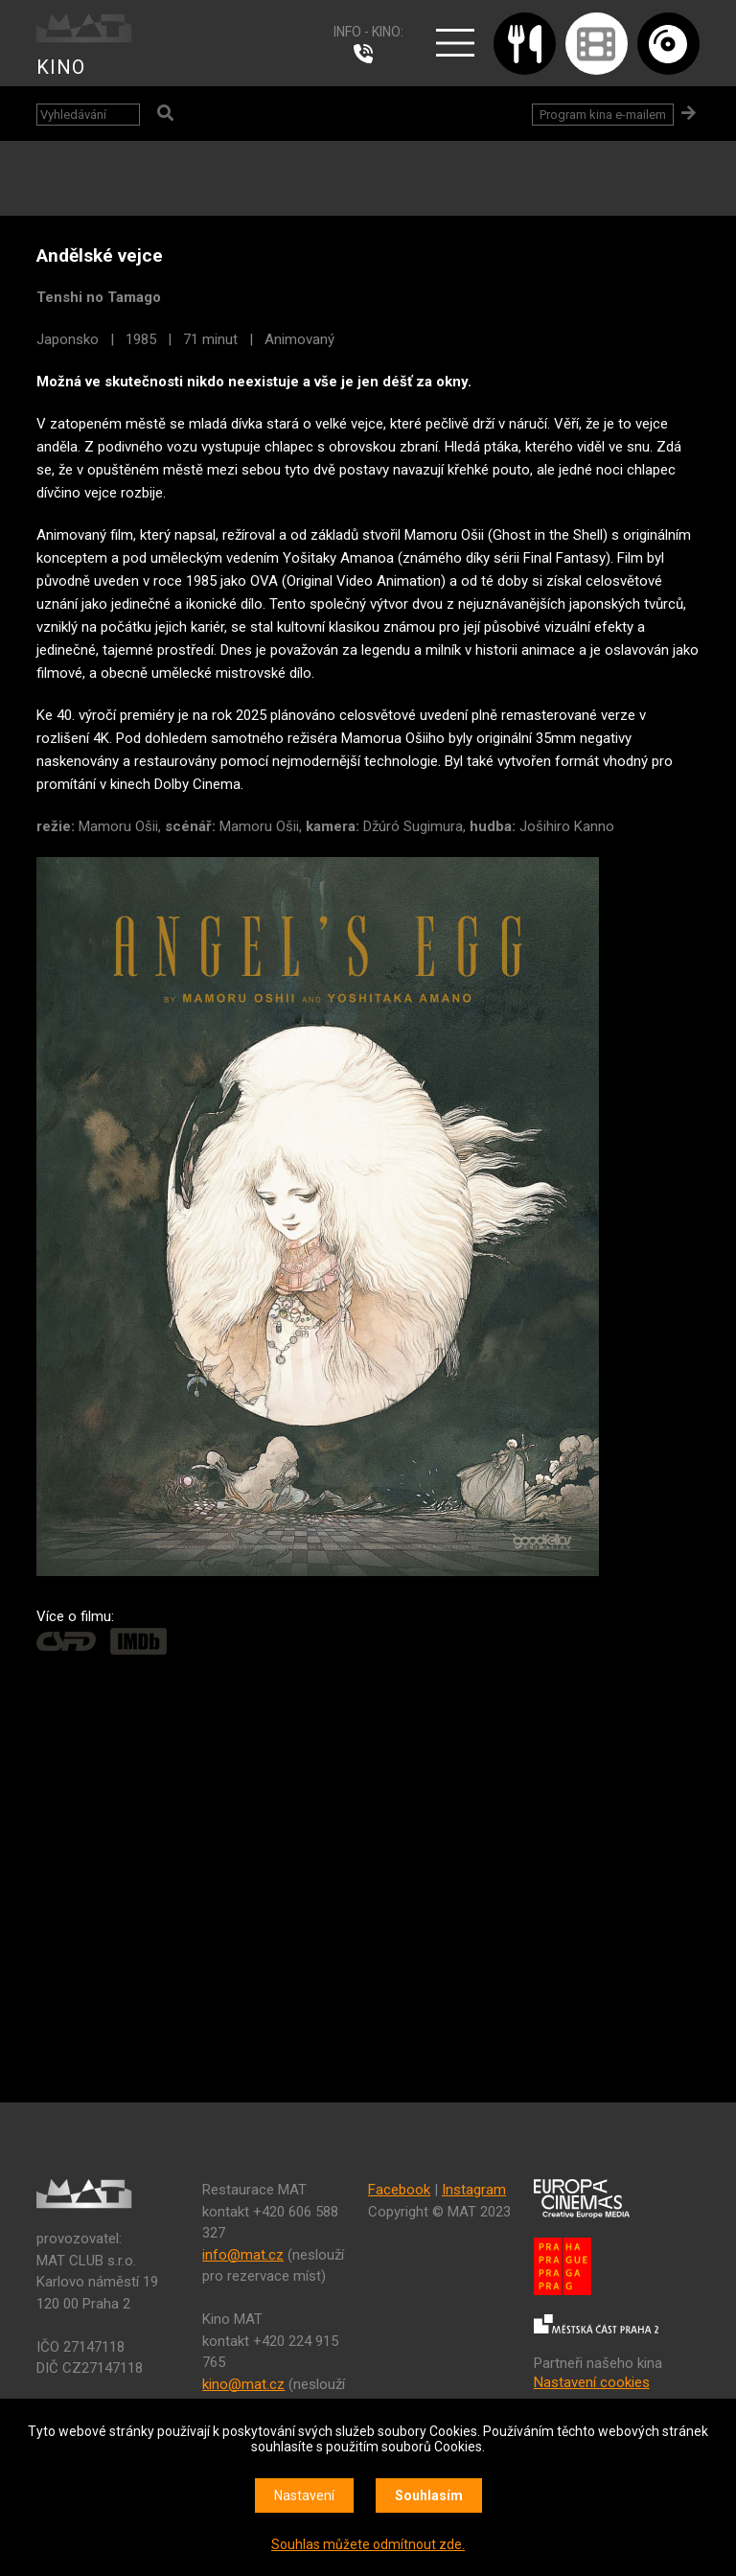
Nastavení (304, 2495)
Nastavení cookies (592, 2382)
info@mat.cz (243, 2254)
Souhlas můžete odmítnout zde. (368, 2544)
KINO (60, 67)
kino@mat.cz (243, 2384)
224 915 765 (368, 53)
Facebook (399, 2189)
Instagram (474, 2189)
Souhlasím (429, 2495)
